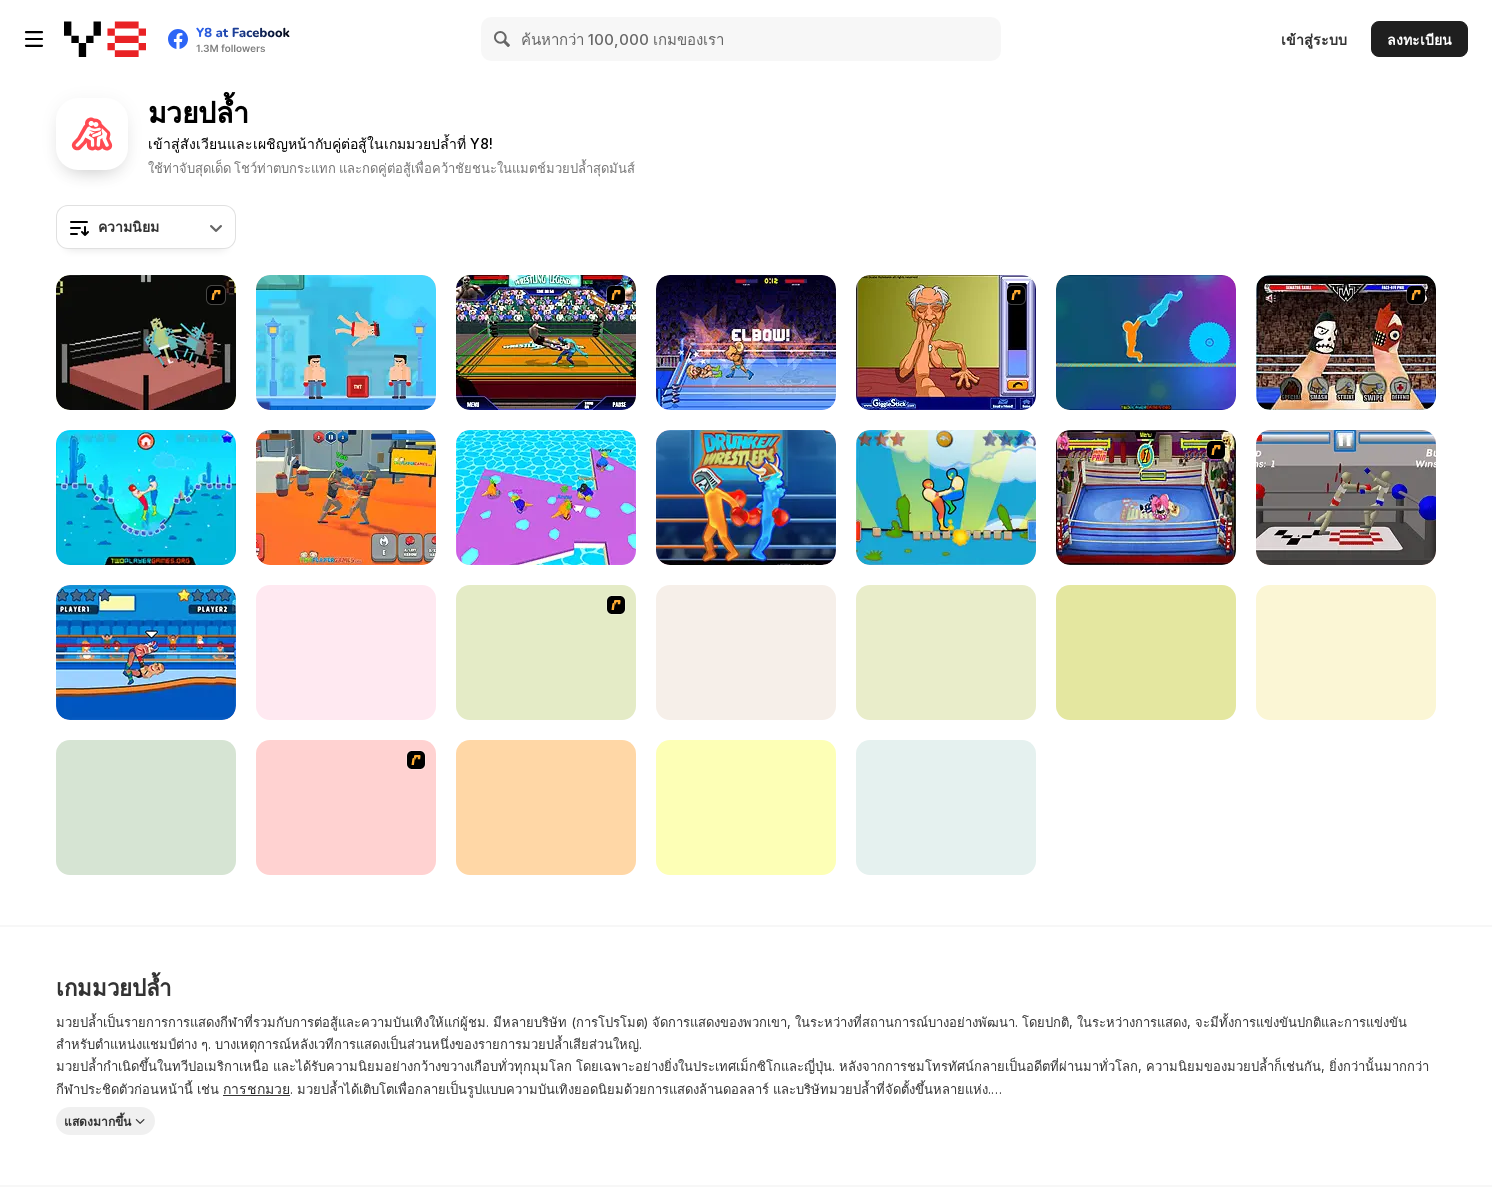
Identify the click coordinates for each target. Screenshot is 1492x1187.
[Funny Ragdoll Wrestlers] (346, 497)
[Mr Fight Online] (346, 342)
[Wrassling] (146, 342)
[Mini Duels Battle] (1146, 652)
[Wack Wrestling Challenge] (1146, 497)
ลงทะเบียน (1419, 39)
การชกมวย (256, 1088)
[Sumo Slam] (546, 652)
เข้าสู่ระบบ (1314, 39)
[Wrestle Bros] (746, 342)
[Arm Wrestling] (946, 342)
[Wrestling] (346, 652)
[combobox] (146, 227)
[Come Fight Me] (946, 807)
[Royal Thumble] (1346, 342)
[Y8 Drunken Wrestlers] (746, 497)
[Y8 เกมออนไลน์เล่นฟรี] (105, 39)
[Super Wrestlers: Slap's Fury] (746, 807)
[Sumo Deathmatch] (346, 807)
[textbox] (146, 227)
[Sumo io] (946, 652)
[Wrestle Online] (146, 652)
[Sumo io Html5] (546, 497)
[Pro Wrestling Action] (1346, 652)
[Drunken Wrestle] (146, 497)
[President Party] (146, 807)
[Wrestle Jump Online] (946, 497)
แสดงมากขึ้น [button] (97, 1121)
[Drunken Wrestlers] (1346, 497)
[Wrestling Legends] (546, 342)
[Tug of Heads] (1146, 342)
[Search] (503, 39)
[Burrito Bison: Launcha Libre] (546, 807)
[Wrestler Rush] (746, 652)
